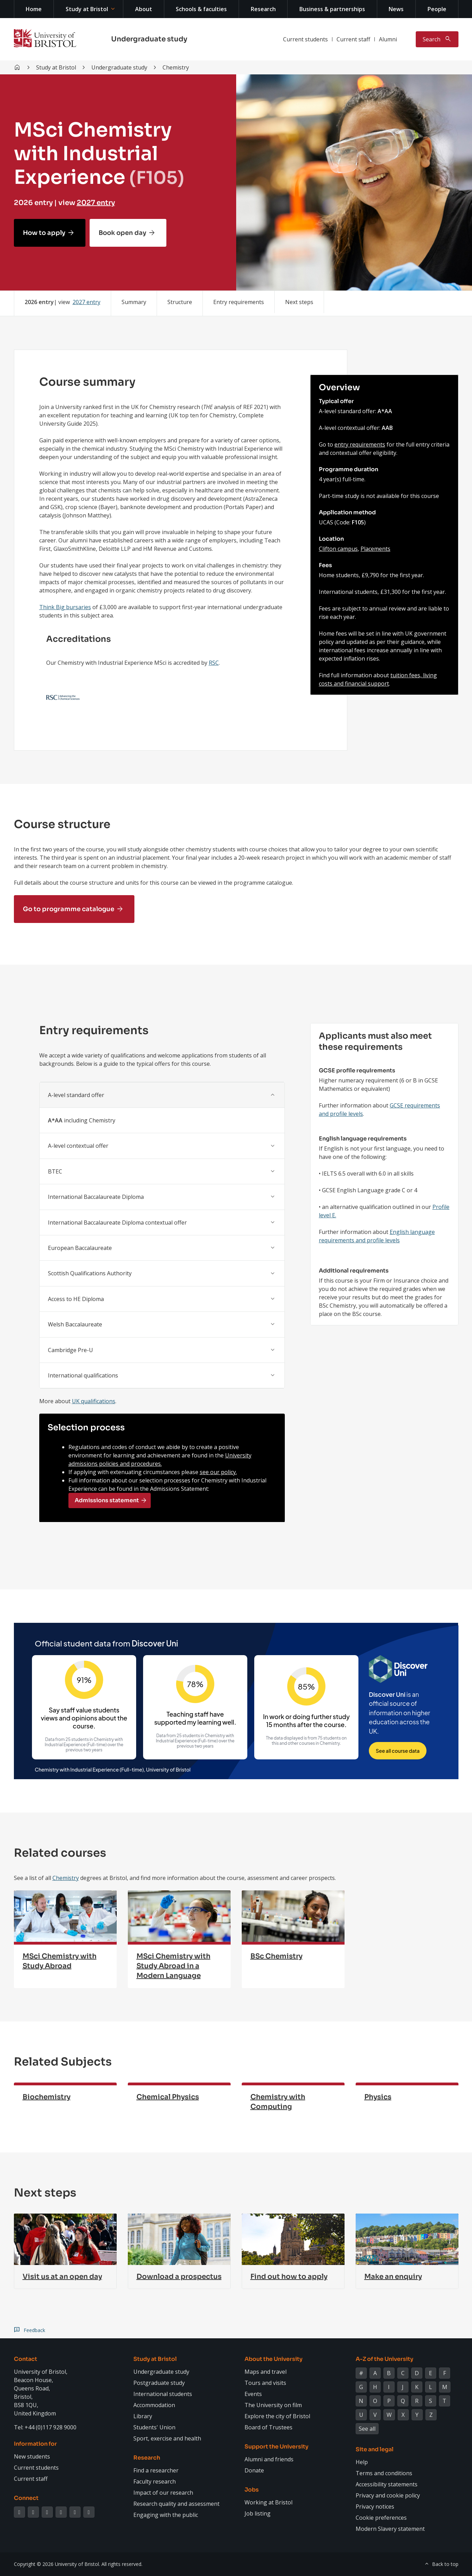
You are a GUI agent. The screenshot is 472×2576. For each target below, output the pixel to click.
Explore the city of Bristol (277, 2416)
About (143, 9)
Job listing (258, 2513)
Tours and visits (265, 2383)
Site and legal (375, 2449)
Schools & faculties (201, 9)
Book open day (122, 233)
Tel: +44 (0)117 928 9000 (45, 2427)
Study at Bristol (87, 9)
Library (142, 2416)
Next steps (299, 302)
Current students (305, 39)
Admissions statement (107, 1500)
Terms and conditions (384, 2473)
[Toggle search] (437, 39)
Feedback (34, 2330)
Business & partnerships (332, 9)
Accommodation (154, 2405)
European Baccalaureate (80, 1248)
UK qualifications (93, 1401)
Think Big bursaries (65, 607)
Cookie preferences (381, 2517)
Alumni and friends (269, 2459)
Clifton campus (338, 549)
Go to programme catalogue (68, 909)
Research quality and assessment (176, 2504)
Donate (254, 2470)
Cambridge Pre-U (70, 1350)
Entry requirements (238, 302)
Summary (134, 302)
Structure (179, 302)
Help (362, 2462)
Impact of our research (163, 2492)
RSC (214, 663)
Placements (375, 549)
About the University (274, 2359)
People (437, 9)
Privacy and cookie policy (388, 2495)
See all (367, 2428)
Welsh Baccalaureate (75, 1324)
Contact (25, 2359)
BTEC (55, 1171)
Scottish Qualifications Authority (90, 1273)
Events (253, 2394)
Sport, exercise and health (167, 2438)
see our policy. (218, 1472)
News (396, 9)
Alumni (388, 39)
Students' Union (154, 2427)
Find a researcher (156, 2470)
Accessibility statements (386, 2484)
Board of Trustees (268, 2427)
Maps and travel (266, 2371)
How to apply (44, 233)
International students (162, 2394)
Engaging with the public (165, 2515)
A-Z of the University (384, 2359)
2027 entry (96, 202)
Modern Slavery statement (390, 2529)
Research (263, 9)
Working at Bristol (268, 2502)
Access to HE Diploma (76, 1299)
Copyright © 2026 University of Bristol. (57, 2564)
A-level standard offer (76, 1095)
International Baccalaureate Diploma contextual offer (117, 1222)
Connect (26, 2498)
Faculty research (154, 2481)
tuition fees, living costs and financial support (378, 679)
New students (32, 2456)
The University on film (273, 2405)
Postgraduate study (159, 2383)
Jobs (252, 2489)
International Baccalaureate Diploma (96, 1197)
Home (34, 9)
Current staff (353, 39)
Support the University (276, 2446)
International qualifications (83, 1375)
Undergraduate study (149, 39)
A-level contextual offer (78, 1146)
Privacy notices (375, 2506)
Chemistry (65, 1878)
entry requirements (359, 444)
